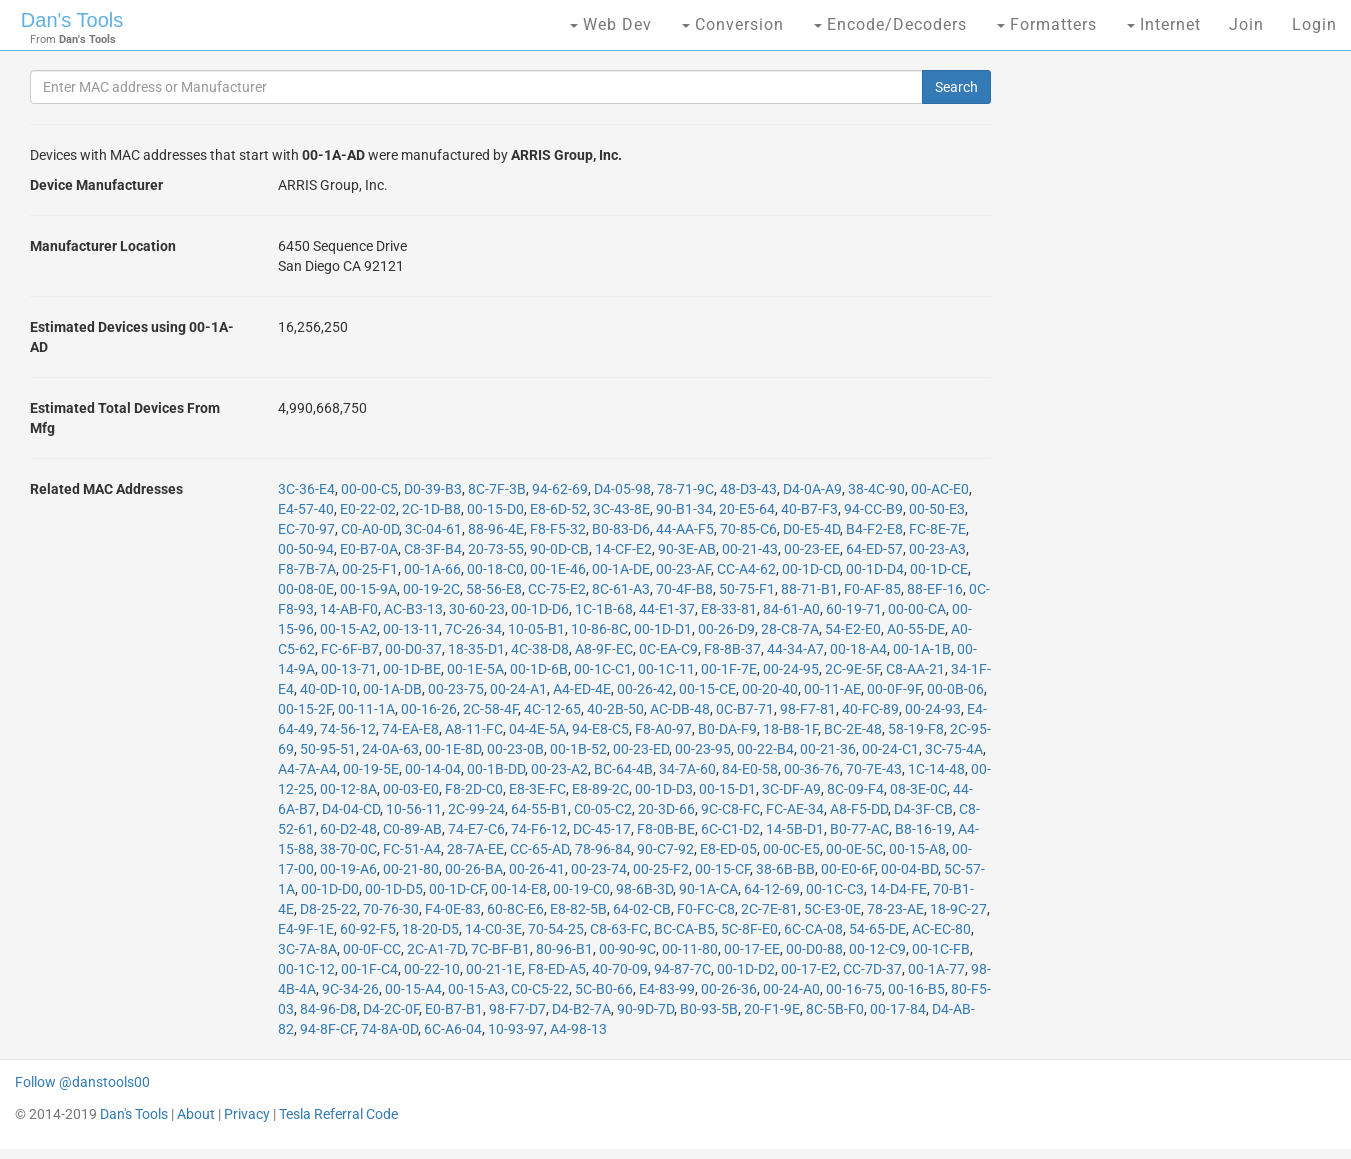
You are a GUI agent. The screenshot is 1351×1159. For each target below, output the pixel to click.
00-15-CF (722, 869)
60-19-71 (854, 609)
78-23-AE (895, 909)
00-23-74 (599, 869)
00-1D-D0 (330, 889)
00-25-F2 (661, 869)
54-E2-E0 (853, 629)
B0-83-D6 (621, 529)
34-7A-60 (687, 769)
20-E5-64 (747, 509)
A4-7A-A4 (307, 769)
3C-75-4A (954, 749)
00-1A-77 (936, 969)
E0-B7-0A (369, 549)
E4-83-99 (667, 989)
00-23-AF (683, 569)
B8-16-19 (923, 829)
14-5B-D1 (795, 829)
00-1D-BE (412, 669)
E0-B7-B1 (454, 1009)
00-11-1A (366, 709)
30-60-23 (477, 609)
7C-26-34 (473, 629)
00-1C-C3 (835, 889)
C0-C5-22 (540, 989)
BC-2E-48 (853, 729)
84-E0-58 (750, 769)
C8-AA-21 (915, 669)
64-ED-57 (874, 549)
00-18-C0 (495, 569)
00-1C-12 (306, 969)
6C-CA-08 (813, 929)
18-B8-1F (790, 729)
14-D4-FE (898, 889)
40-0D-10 (328, 689)
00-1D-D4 (875, 569)
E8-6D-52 (558, 509)
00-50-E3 (937, 509)
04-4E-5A (537, 729)
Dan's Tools (72, 20)
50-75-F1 (747, 589)
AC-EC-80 (941, 929)
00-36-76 (812, 769)
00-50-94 (306, 549)
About (196, 1114)
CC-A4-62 (746, 569)
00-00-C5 (369, 489)
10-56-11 (414, 809)
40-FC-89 (870, 709)
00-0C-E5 (791, 849)
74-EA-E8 (410, 729)
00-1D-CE (939, 569)
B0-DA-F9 (727, 729)
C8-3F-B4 (433, 549)
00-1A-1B (922, 649)
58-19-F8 (916, 729)
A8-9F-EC (604, 649)
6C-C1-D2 (730, 829)
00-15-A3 (476, 989)
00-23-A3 (937, 549)
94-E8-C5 (600, 729)
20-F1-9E (772, 1009)
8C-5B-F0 (835, 1009)
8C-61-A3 (621, 589)
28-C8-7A (790, 629)
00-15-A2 (348, 629)
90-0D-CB (559, 549)
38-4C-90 (876, 489)
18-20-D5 (430, 929)
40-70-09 (620, 969)
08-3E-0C (918, 789)
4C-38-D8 (540, 649)
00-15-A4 (413, 989)
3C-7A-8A (307, 949)
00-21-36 (828, 749)
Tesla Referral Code (338, 1114)
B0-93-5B (709, 1009)
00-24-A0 (791, 989)
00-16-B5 (916, 989)
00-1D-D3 (664, 789)
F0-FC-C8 (706, 909)
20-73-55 (496, 549)
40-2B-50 (615, 709)
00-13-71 (349, 669)
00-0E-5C (854, 849)
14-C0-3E (493, 929)
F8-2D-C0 (474, 789)
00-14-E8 (519, 889)
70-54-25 (556, 929)
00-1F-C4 (369, 969)
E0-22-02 (368, 509)
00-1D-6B (539, 669)
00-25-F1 (370, 569)
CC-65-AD (539, 849)
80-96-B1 (564, 949)
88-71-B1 (809, 589)
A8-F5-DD (859, 809)
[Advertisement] (1171, 380)
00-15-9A (368, 589)
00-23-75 (456, 689)
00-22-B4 (765, 749)
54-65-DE (877, 929)
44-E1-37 (667, 609)
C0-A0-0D (370, 529)
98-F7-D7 (517, 1009)
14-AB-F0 (349, 609)
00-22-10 (432, 969)
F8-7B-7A (307, 569)
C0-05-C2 (603, 809)
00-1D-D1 (663, 629)
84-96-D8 (328, 1009)
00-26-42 (645, 689)
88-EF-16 (935, 589)
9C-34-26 (350, 989)
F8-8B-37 (732, 649)
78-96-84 (603, 849)
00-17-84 (898, 1009)
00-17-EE (752, 949)
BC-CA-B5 (684, 929)
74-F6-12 (539, 829)
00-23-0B (515, 749)
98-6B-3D (644, 889)
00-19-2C (431, 589)
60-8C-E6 (515, 909)
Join (1246, 24)
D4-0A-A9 (812, 489)
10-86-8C (599, 629)
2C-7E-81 (769, 909)
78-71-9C (685, 489)
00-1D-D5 (394, 889)
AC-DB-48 (680, 709)
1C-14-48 (936, 769)
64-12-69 (772, 889)
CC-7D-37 (872, 969)
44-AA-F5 (685, 529)
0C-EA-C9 (668, 649)
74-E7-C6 (476, 829)
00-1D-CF (457, 889)
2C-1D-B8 (431, 509)
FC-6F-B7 (350, 649)
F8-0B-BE (666, 829)
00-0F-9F (894, 689)
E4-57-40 (306, 509)
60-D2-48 (348, 829)
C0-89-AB (412, 829)
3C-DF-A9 (791, 789)
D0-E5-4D (811, 529)
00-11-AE (832, 689)
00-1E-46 (558, 569)
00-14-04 (433, 769)
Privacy (247, 1114)
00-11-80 (690, 949)
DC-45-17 (602, 829)
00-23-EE (812, 549)
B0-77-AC (859, 829)
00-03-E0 (411, 789)
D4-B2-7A (581, 1009)
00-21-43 (750, 549)
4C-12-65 (552, 709)
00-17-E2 (809, 969)
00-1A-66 (432, 569)
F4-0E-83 (453, 909)
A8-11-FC (474, 729)
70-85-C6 (748, 529)
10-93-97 (516, 1029)
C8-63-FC (619, 929)
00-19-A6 (348, 869)
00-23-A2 (559, 769)
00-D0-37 (413, 649)
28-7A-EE (475, 849)
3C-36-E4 (306, 489)
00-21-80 (411, 869)
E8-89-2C (600, 789)
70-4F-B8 (684, 589)
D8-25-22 (328, 909)
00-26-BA (474, 869)
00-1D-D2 (746, 969)
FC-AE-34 (795, 809)
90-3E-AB (687, 549)
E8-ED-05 (728, 849)
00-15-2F (305, 709)
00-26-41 (537, 869)
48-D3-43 (748, 489)
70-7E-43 (874, 769)
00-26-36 (729, 989)
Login (1314, 24)
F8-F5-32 (558, 529)
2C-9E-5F (852, 669)
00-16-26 (429, 709)
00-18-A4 (858, 649)
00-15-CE (707, 689)
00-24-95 (791, 669)
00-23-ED (641, 749)
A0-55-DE (916, 629)
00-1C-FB (941, 949)
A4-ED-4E (582, 689)
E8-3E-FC (537, 789)
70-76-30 (391, 909)
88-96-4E (496, 529)
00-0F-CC (372, 949)
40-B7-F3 (809, 509)
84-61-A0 (791, 609)
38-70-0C (348, 849)
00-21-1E (494, 969)
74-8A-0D (389, 1029)
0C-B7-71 (745, 709)
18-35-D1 (476, 649)
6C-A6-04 (453, 1029)
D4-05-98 (622, 489)
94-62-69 (560, 489)
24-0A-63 (390, 749)
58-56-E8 (494, 589)
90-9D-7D (645, 1009)
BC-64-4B (623, 769)
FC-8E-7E (937, 529)
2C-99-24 (476, 809)
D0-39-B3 (433, 489)
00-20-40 (770, 689)
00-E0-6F (848, 869)
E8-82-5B (578, 909)
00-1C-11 (666, 669)
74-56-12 (348, 729)
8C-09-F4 (855, 789)
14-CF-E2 (623, 549)
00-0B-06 (955, 689)
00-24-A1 (518, 689)
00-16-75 (854, 989)
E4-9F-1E (306, 929)
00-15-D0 (495, 509)
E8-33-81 (729, 609)
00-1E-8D (453, 749)
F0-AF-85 (872, 589)
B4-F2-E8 (874, 529)
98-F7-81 (808, 709)
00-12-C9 (877, 949)
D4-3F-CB (923, 809)
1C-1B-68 (604, 609)
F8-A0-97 (663, 729)
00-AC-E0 (940, 489)
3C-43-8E (621, 509)
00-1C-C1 (603, 669)
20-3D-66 (666, 809)
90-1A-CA (708, 889)
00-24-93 (933, 709)
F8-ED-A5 (557, 969)
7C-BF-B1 (500, 949)
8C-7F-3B (497, 489)
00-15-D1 (727, 789)
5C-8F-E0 (749, 929)
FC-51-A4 (412, 849)
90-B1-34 (684, 509)
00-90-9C (627, 949)
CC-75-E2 (557, 589)
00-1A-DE (621, 569)
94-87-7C (682, 969)
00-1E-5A (475, 669)
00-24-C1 (890, 749)
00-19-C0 (581, 889)
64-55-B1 (539, 809)
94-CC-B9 (873, 509)
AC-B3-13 (413, 609)
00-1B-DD (496, 769)
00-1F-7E (729, 669)
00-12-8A (348, 789)
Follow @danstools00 (82, 1082)
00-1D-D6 (540, 609)
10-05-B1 (536, 629)
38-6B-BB (785, 869)
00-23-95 (703, 749)
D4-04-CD (351, 809)
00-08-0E (306, 589)
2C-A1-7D (436, 949)
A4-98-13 (578, 1029)
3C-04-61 (433, 529)
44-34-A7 (795, 649)
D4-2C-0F (391, 1009)
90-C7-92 (665, 849)
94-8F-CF (327, 1029)
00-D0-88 (814, 949)
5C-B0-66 (604, 989)
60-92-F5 (368, 929)
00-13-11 (411, 629)
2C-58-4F (490, 709)
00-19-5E (371, 769)
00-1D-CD (811, 569)
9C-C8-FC (730, 809)
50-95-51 (328, 749)
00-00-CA (917, 609)
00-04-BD (909, 869)
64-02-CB (642, 909)
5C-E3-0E (832, 909)
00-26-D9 (726, 629)
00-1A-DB (392, 689)
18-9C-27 (958, 909)
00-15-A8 (917, 849)
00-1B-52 (578, 749)
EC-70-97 (306, 529)
